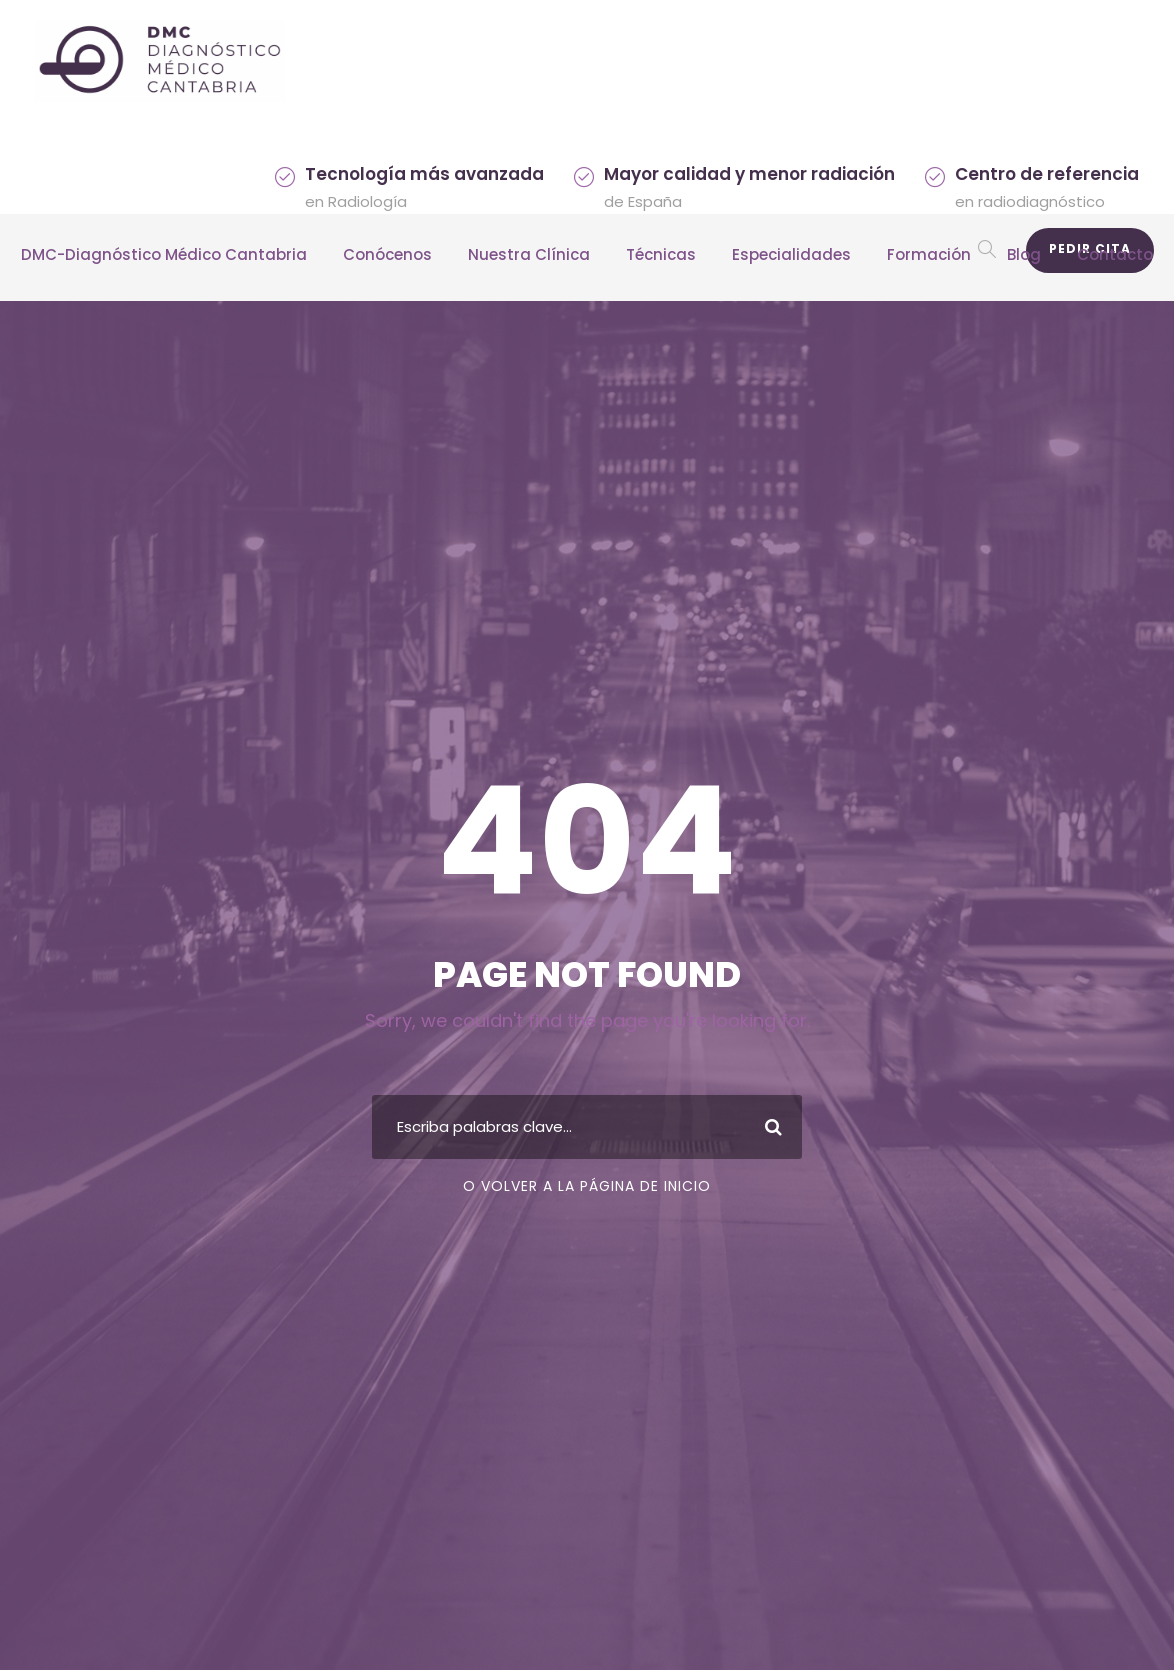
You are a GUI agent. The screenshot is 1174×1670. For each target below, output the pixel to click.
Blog (1024, 254)
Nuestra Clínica (529, 254)
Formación (929, 254)
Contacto (1115, 254)
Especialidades (791, 254)
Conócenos (387, 254)
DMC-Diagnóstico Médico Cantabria (164, 254)
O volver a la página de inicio (587, 1186)
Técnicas (661, 254)
